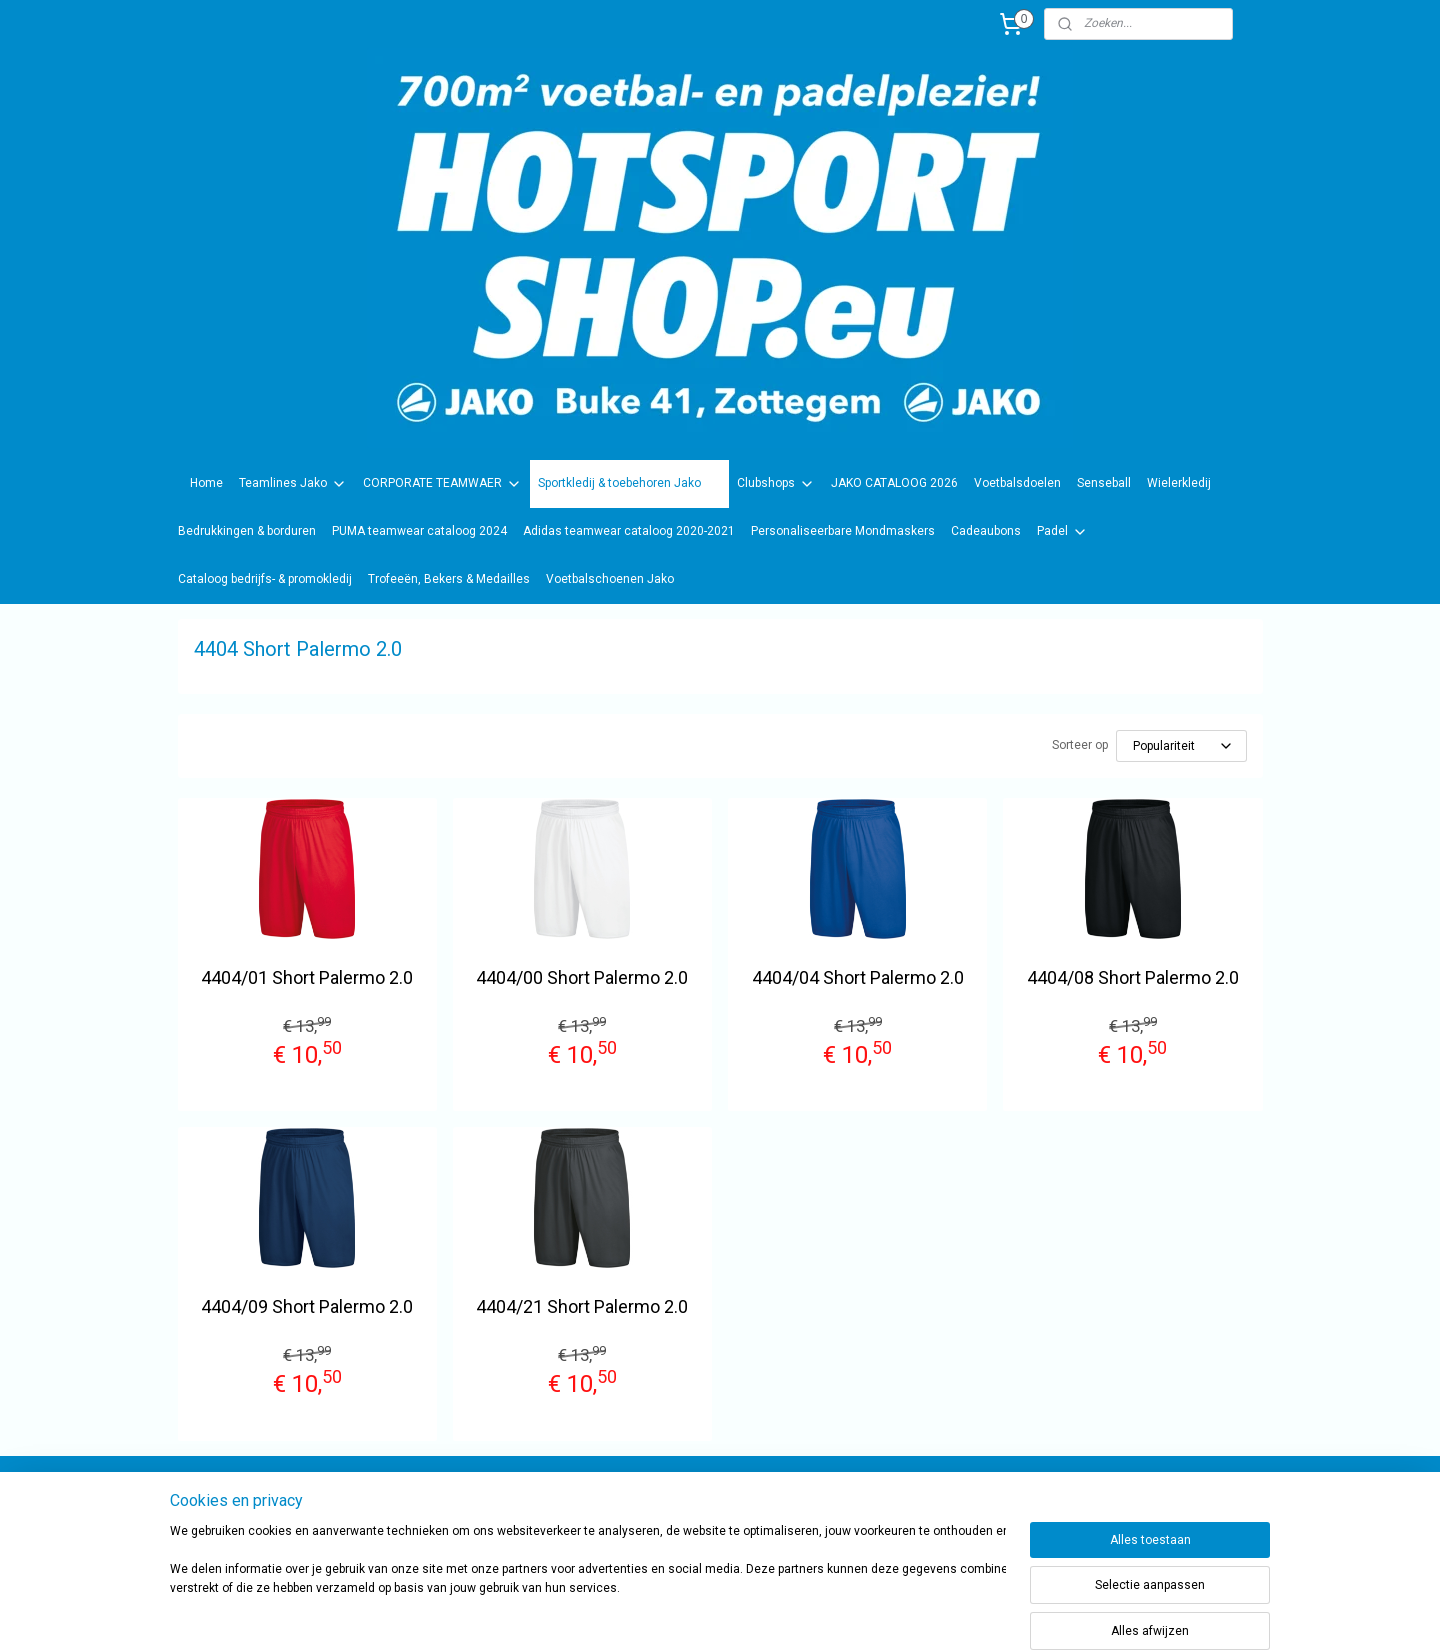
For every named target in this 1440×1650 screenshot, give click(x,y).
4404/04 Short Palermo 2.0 (858, 977)
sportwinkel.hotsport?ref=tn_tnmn (700, 1506)
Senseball (1104, 483)
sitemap (770, 1613)
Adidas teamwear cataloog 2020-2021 (629, 531)
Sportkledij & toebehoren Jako (629, 484)
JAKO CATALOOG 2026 (894, 483)
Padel (1062, 532)
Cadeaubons (986, 531)
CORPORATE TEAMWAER (442, 484)
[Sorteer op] (1181, 746)
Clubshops (776, 484)
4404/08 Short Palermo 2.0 (1133, 977)
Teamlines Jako (293, 484)
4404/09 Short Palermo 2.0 (307, 1306)
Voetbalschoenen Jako (610, 579)
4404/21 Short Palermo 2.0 (582, 1306)
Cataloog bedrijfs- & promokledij (265, 579)
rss (809, 1613)
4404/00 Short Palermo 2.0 (582, 977)
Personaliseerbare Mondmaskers (843, 531)
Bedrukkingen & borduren (247, 531)
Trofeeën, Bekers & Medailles (449, 579)
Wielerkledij (1179, 483)
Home (206, 483)
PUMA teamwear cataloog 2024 (419, 531)
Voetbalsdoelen (1017, 483)
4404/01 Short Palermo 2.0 (307, 977)
